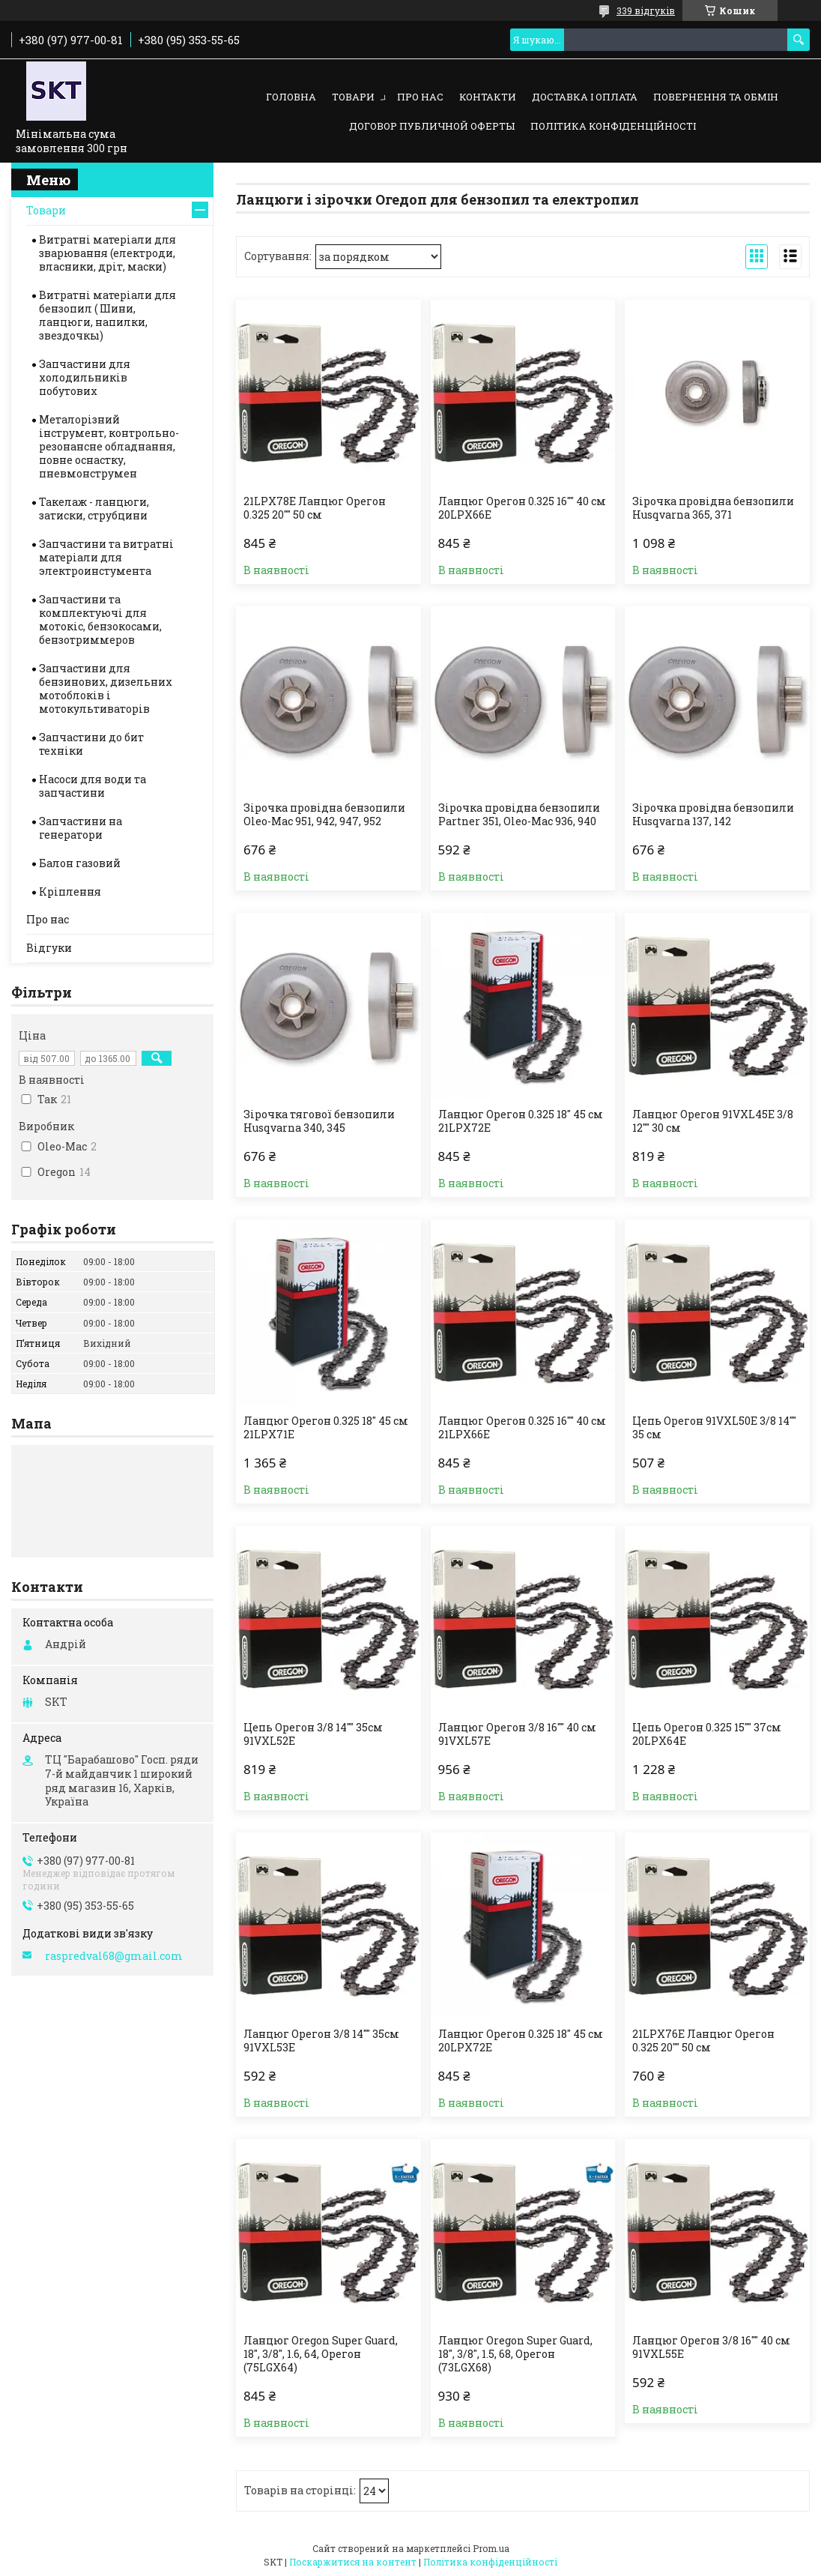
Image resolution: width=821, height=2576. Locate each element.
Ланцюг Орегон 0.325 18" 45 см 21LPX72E (520, 1121)
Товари (353, 96)
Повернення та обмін (715, 96)
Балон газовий (80, 863)
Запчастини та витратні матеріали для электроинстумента (106, 557)
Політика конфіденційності (613, 126)
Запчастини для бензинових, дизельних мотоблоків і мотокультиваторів (105, 688)
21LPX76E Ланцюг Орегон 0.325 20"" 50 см (703, 2040)
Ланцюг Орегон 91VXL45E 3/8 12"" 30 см (712, 1121)
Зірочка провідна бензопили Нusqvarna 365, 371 (713, 508)
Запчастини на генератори (80, 828)
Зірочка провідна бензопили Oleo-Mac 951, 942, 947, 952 (324, 814)
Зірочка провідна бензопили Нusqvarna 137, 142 (713, 814)
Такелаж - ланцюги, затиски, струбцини (94, 508)
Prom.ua (491, 2548)
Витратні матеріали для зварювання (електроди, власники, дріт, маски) (107, 253)
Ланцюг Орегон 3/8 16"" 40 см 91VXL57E (517, 1734)
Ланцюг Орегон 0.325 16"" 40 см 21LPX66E (522, 1427)
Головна (291, 96)
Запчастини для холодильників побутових (84, 377)
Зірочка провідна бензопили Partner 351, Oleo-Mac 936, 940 (519, 814)
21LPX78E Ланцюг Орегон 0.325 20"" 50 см (314, 508)
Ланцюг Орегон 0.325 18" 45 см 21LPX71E (325, 1427)
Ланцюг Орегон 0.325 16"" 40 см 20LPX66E (522, 508)
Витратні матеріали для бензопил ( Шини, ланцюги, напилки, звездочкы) (107, 315)
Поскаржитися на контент (352, 2562)
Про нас (420, 96)
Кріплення (70, 891)
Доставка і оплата (584, 96)
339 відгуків (645, 10)
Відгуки (49, 948)
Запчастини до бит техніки (91, 744)
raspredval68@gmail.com (114, 1956)
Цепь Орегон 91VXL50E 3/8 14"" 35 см (714, 1427)
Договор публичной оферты (432, 126)
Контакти (487, 96)
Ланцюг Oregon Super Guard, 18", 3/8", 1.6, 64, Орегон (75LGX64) (320, 2354)
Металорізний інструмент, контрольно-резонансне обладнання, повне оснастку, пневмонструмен (109, 446)
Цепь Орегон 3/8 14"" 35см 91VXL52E (313, 1734)
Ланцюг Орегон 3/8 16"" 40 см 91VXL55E (711, 2347)
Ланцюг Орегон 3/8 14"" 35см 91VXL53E (321, 2040)
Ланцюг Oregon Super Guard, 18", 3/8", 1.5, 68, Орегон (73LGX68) (515, 2354)
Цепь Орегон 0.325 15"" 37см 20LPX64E (706, 1734)
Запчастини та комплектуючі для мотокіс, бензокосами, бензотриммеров (100, 619)
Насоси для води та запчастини (92, 786)
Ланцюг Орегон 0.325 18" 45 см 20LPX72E (520, 2040)
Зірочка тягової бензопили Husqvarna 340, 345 (319, 1121)
